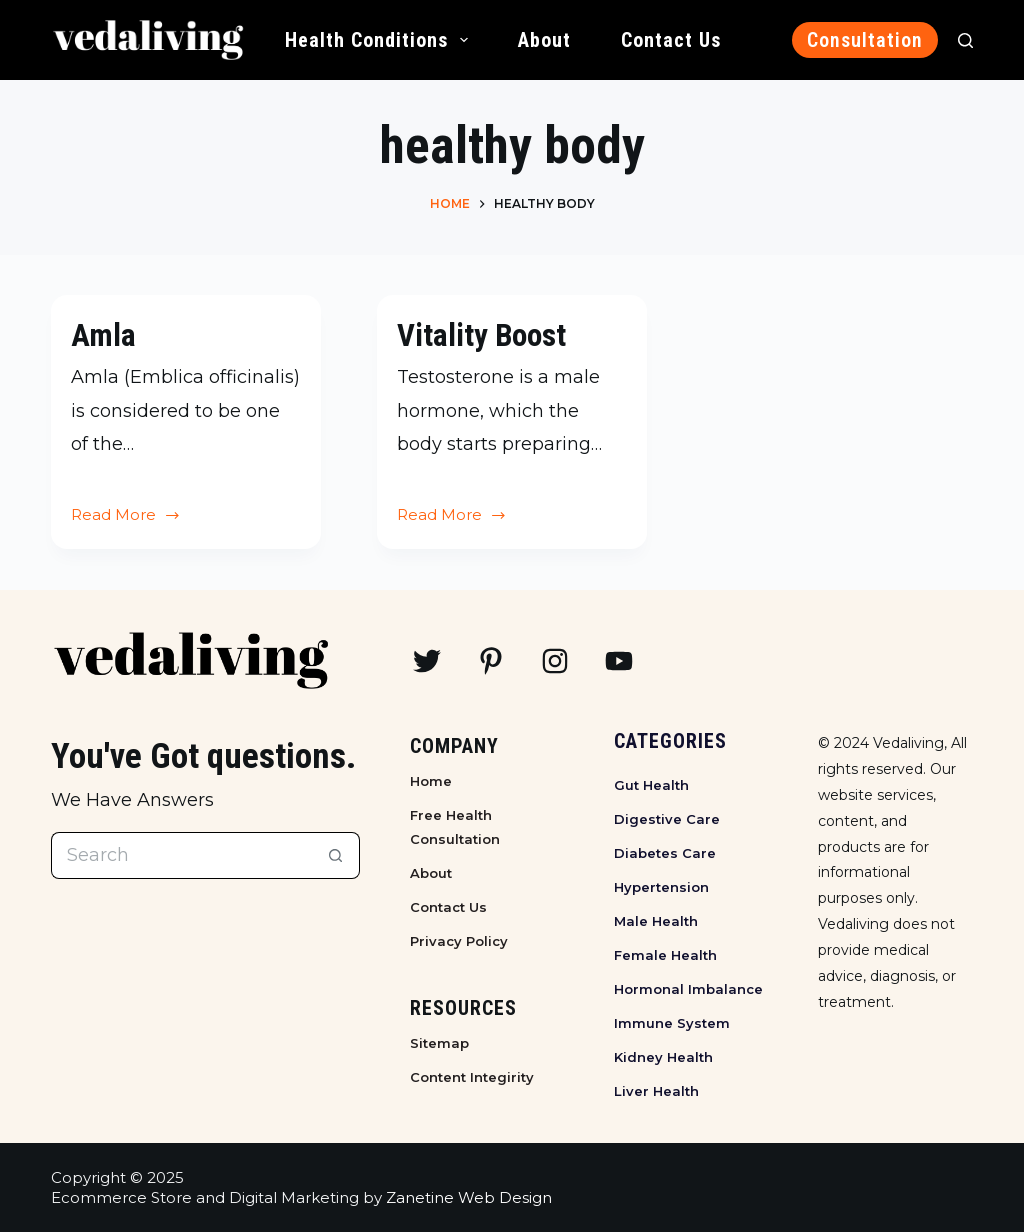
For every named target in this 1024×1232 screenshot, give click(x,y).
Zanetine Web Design (469, 1197)
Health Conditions (380, 40)
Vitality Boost (483, 335)
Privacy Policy (459, 941)
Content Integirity (472, 1077)
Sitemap (439, 1043)
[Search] (965, 40)
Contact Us (671, 40)
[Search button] (336, 855)
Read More (126, 517)
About (544, 40)
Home (431, 781)
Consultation (865, 40)
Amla (103, 335)
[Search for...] (182, 855)
